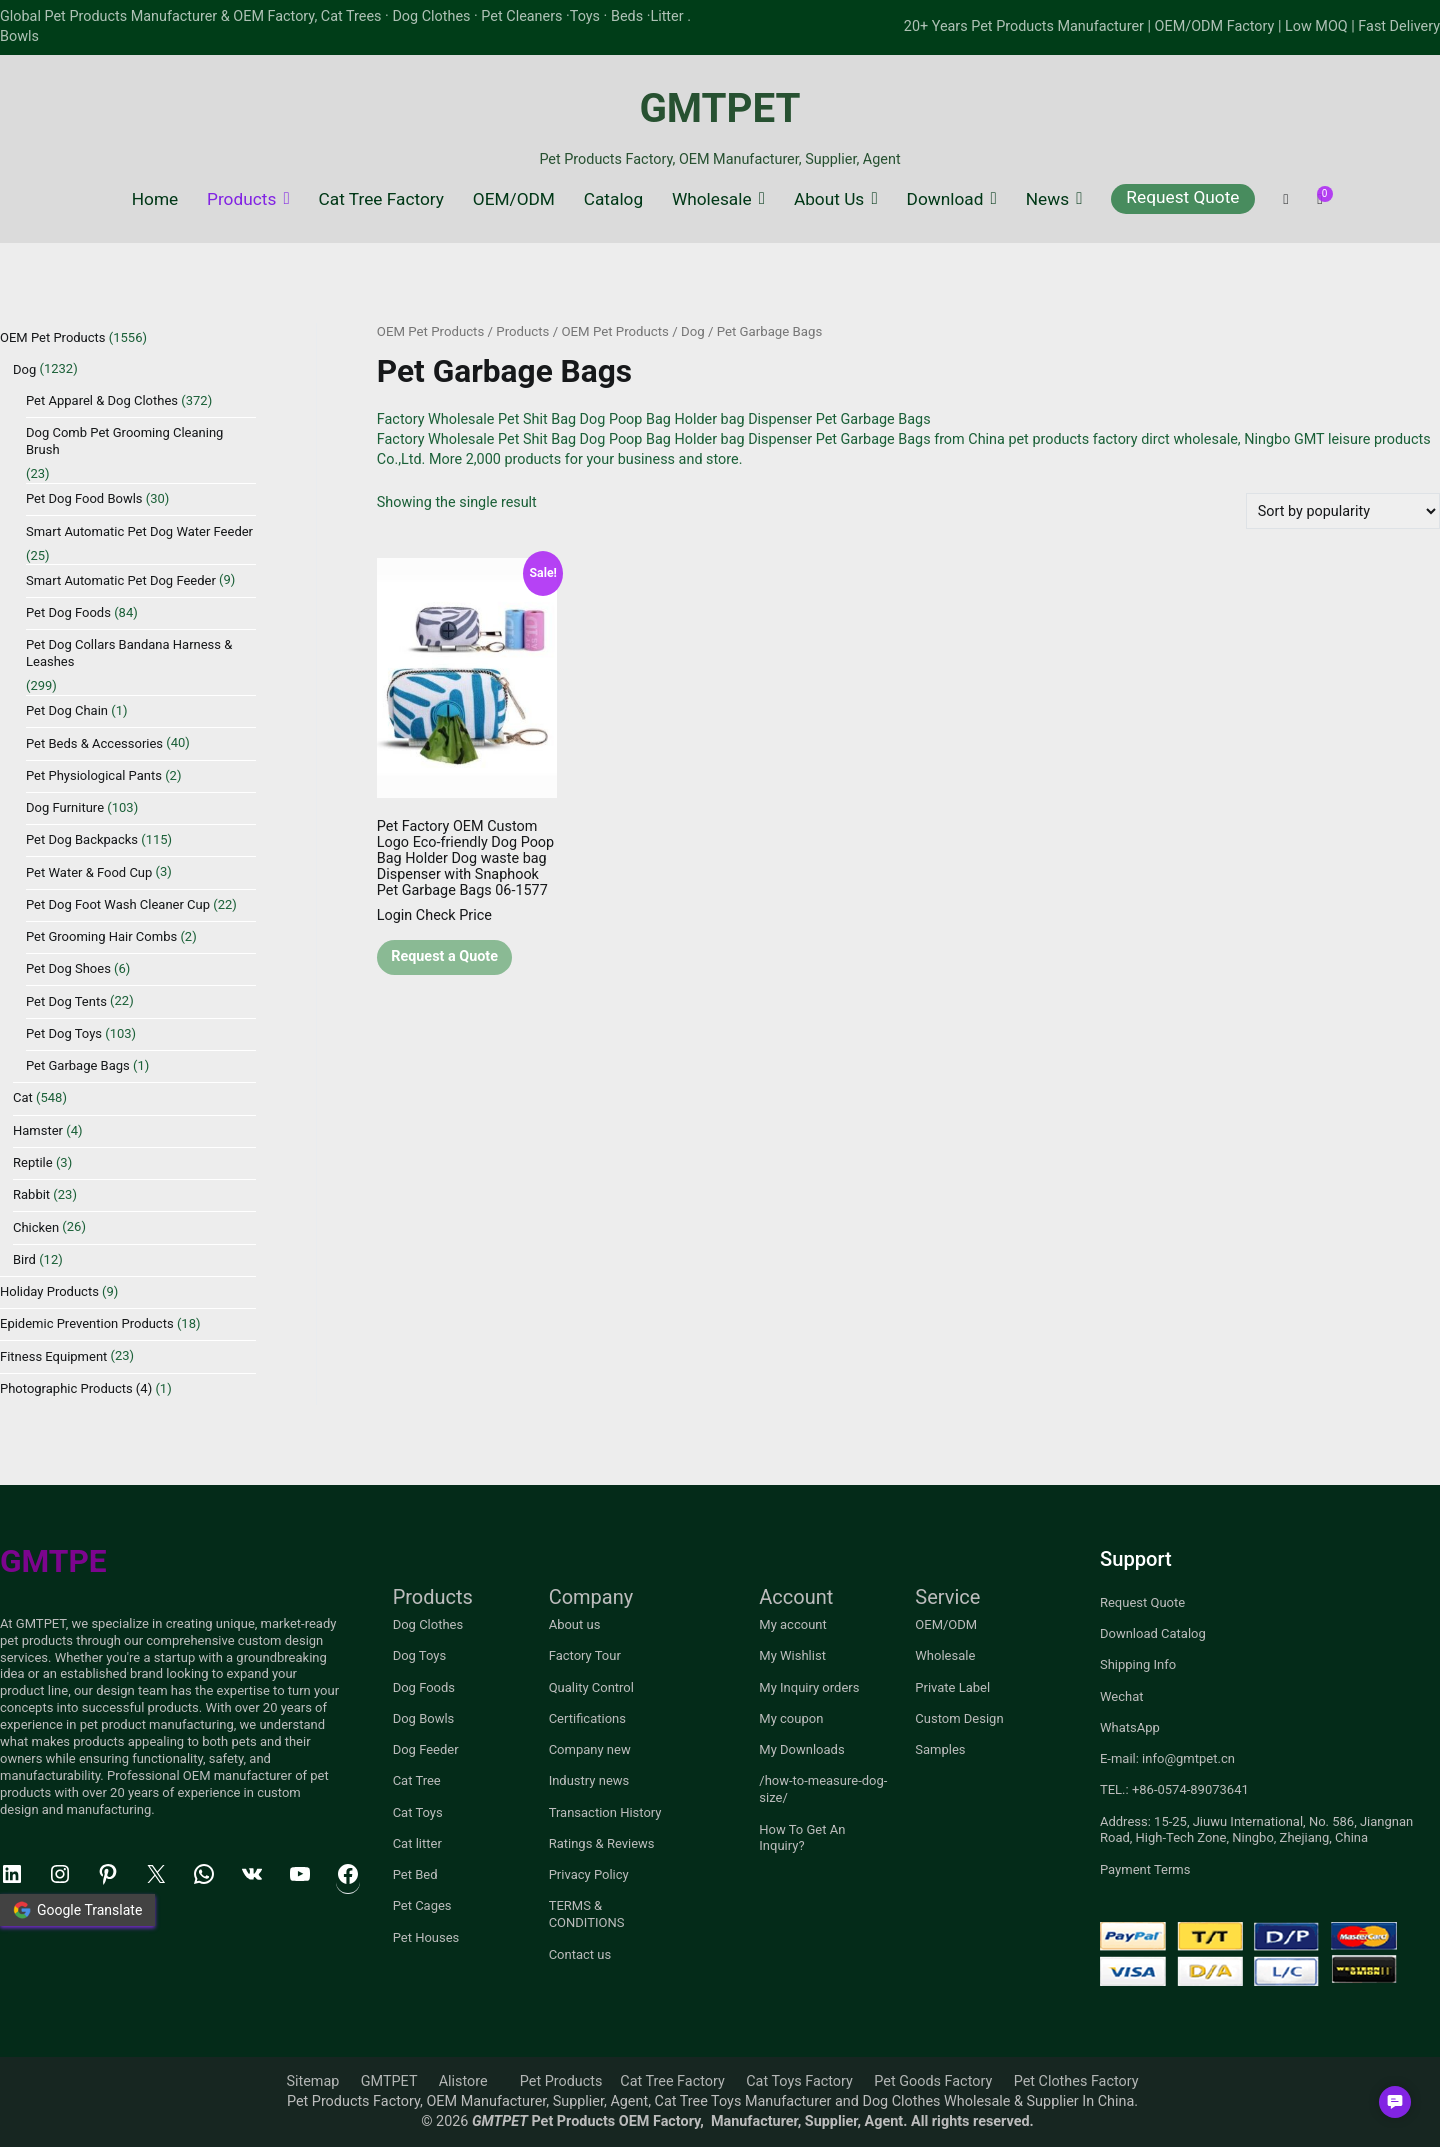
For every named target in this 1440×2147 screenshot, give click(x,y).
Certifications (587, 1718)
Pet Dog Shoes (68, 968)
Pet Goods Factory (933, 2081)
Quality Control (591, 1687)
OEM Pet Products (430, 331)
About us (575, 1624)
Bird (24, 1259)
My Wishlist (792, 1655)
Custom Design (959, 1718)
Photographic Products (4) (76, 1388)
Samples (940, 1749)
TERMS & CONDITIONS (587, 1914)
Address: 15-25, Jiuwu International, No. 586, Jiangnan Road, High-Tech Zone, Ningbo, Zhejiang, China (1256, 1830)
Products (241, 199)
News (1047, 199)
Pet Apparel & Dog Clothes (102, 400)
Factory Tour (585, 1655)
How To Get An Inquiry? (802, 1838)
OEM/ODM (514, 199)
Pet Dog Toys (64, 1033)
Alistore (463, 2081)
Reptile (33, 1162)
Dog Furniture (65, 807)
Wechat (1122, 1696)
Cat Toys (418, 1812)
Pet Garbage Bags (78, 1065)
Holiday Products (49, 1291)
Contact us (580, 1954)
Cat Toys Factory (799, 2081)
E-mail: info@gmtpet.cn (1167, 1758)
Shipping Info (1138, 1664)
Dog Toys (420, 1655)
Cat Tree (417, 1780)
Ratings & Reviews (602, 1843)
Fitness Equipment (53, 1356)
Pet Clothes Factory (1076, 2081)
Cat (23, 1097)
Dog (693, 331)
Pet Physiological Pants (94, 775)
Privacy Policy (589, 1874)
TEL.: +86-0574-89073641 (1174, 1789)
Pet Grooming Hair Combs (101, 936)
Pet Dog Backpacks (82, 839)
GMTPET (719, 108)
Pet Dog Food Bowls (84, 498)
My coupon (791, 1718)
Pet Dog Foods (68, 612)
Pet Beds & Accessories (94, 743)
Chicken (36, 1227)
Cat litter (417, 1843)
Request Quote (1182, 197)
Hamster (38, 1130)
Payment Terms (1145, 1869)
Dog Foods (424, 1687)
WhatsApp (1130, 1727)
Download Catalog (1153, 1633)
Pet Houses (426, 1937)
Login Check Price (434, 915)
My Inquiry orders (809, 1687)
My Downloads (801, 1749)
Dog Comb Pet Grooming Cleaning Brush (124, 441)
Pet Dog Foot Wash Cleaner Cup (118, 904)
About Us (829, 199)
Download (945, 199)
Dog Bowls (424, 1718)
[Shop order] (1343, 510)
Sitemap (312, 2081)
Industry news (589, 1780)
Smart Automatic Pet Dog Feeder (121, 580)
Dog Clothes (428, 1624)
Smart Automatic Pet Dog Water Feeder (139, 531)
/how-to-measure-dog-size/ (823, 1789)
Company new (590, 1749)
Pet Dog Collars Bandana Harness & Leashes (129, 653)
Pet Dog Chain (67, 710)
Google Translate (77, 1910)
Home (155, 199)
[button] (1395, 2102)
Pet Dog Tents (66, 1001)
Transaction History (605, 1812)
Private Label (952, 1687)
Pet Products (561, 2081)
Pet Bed (415, 1874)
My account (792, 1624)
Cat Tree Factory (381, 199)
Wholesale (712, 199)
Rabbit (31, 1194)
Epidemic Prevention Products (87, 1323)
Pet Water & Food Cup (89, 872)
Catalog (613, 199)
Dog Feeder (426, 1749)
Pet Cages (422, 1905)
